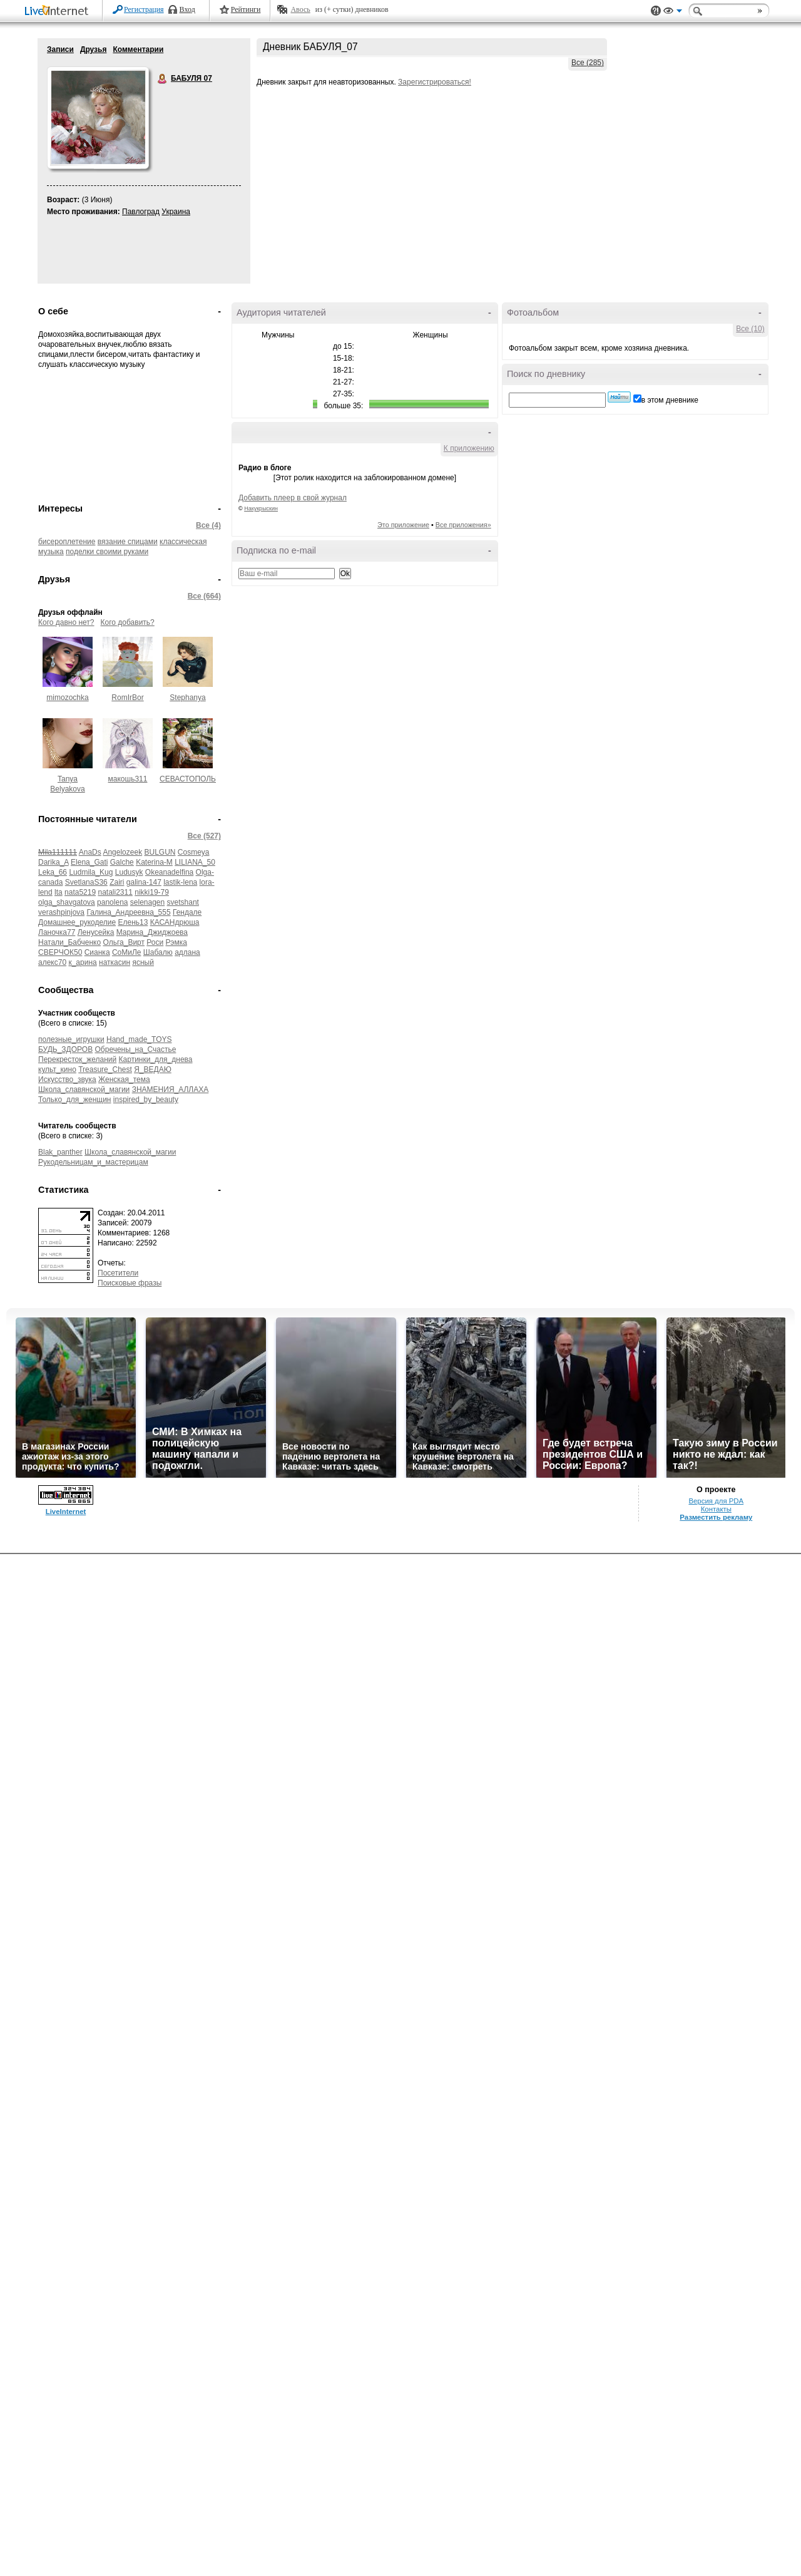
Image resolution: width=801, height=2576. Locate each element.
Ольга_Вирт (124, 942)
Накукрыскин (261, 508)
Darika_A (53, 862)
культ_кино (57, 1069)
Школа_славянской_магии (84, 1089)
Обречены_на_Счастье (135, 1049)
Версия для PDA (715, 1501)
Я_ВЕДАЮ (152, 1069)
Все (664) (204, 596)
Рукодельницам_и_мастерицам (93, 1162)
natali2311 (115, 892)
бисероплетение (66, 541)
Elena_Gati (89, 862)
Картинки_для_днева (156, 1059)
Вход (187, 9)
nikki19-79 (152, 892)
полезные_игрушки (71, 1039)
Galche (122, 862)
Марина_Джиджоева (152, 932)
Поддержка (656, 11)
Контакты (716, 1509)
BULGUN (159, 852)
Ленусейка (96, 932)
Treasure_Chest (105, 1069)
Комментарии (138, 49)
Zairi (117, 882)
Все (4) (208, 525)
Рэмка (176, 942)
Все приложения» (463, 524)
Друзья (93, 49)
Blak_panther (60, 1152)
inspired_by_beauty (145, 1099)
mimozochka (67, 697)
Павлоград (141, 211)
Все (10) (750, 328)
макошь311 (128, 779)
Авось (300, 9)
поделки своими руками (107, 551)
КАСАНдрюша (175, 922)
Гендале (187, 912)
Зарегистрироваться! (434, 82)
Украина (175, 211)
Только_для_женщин (74, 1099)
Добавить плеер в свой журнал (292, 497)
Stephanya (187, 697)
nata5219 (80, 892)
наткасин (114, 962)
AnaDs (90, 852)
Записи (60, 49)
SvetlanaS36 (86, 882)
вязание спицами (128, 541)
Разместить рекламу (716, 1517)
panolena (112, 902)
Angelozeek (122, 852)
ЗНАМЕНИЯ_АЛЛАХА (170, 1089)
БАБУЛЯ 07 (163, 79)
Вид (672, 13)
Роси (154, 942)
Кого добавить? (128, 622)
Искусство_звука (67, 1079)
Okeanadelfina (169, 872)
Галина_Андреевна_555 (128, 912)
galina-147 (143, 882)
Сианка (97, 952)
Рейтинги (246, 9)
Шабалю (158, 952)
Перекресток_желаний (77, 1059)
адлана (187, 952)
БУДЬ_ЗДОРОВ (65, 1049)
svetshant (183, 902)
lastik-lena (180, 882)
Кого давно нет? (66, 622)
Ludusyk (129, 872)
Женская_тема (124, 1079)
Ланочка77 (56, 932)
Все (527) (204, 836)
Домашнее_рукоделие (77, 922)
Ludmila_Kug (91, 872)
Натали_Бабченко (69, 942)
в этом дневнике (669, 400)
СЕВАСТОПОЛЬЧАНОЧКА (205, 779)
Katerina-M (154, 862)
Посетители (118, 1273)
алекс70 (52, 962)
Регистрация (144, 9)
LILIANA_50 (195, 862)
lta (58, 892)
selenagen (147, 902)
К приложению (469, 448)
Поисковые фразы (129, 1283)
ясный (142, 962)
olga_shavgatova (66, 902)
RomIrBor (127, 697)
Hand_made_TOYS (139, 1039)
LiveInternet (59, 11)
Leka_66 (52, 872)
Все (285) (587, 62)
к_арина (82, 962)
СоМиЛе (126, 952)
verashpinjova (61, 912)
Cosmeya (194, 852)
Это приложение (403, 524)
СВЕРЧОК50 (60, 952)
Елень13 (133, 922)
